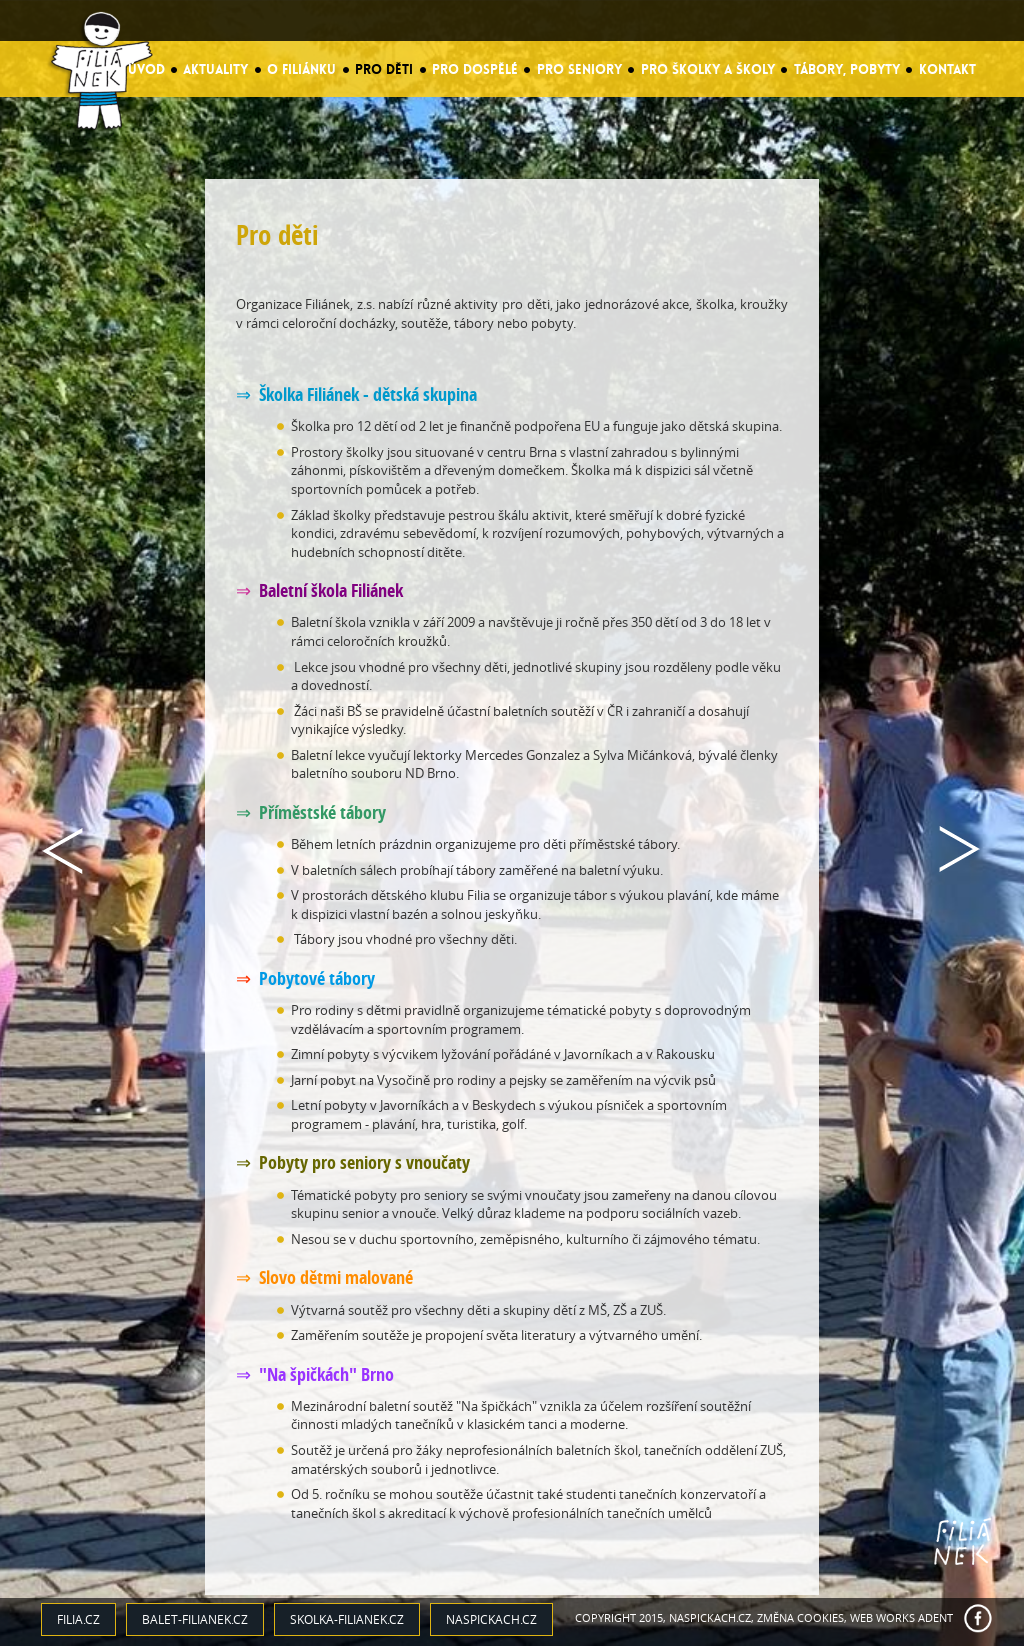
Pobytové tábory (317, 978)
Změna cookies (800, 1617)
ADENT (935, 1617)
